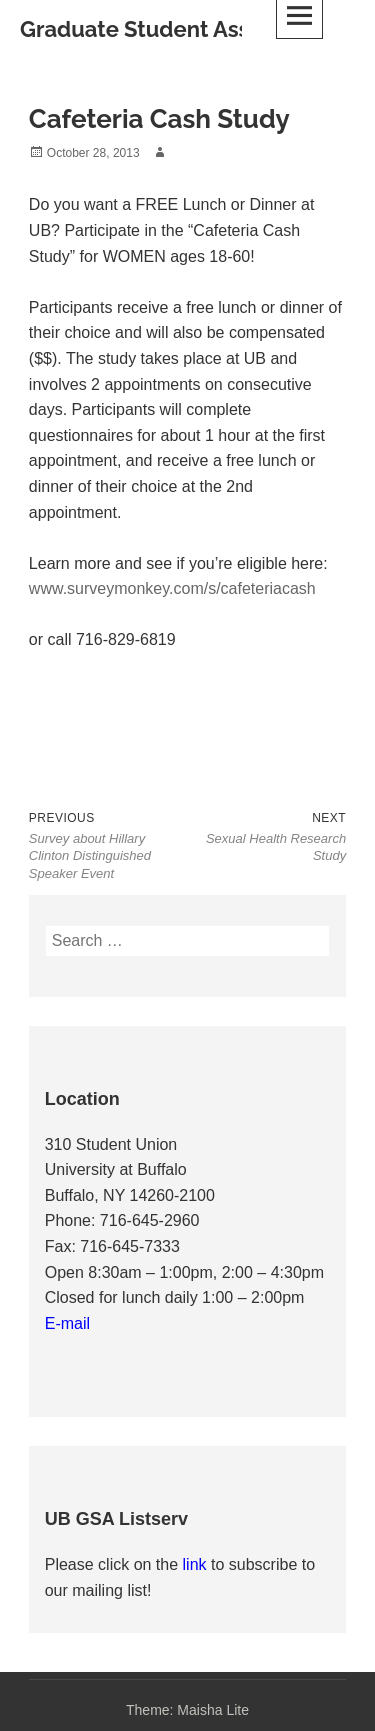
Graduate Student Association (177, 29)
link (197, 1564)
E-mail (67, 1323)
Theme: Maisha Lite (187, 1710)
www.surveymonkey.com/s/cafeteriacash (172, 588)
